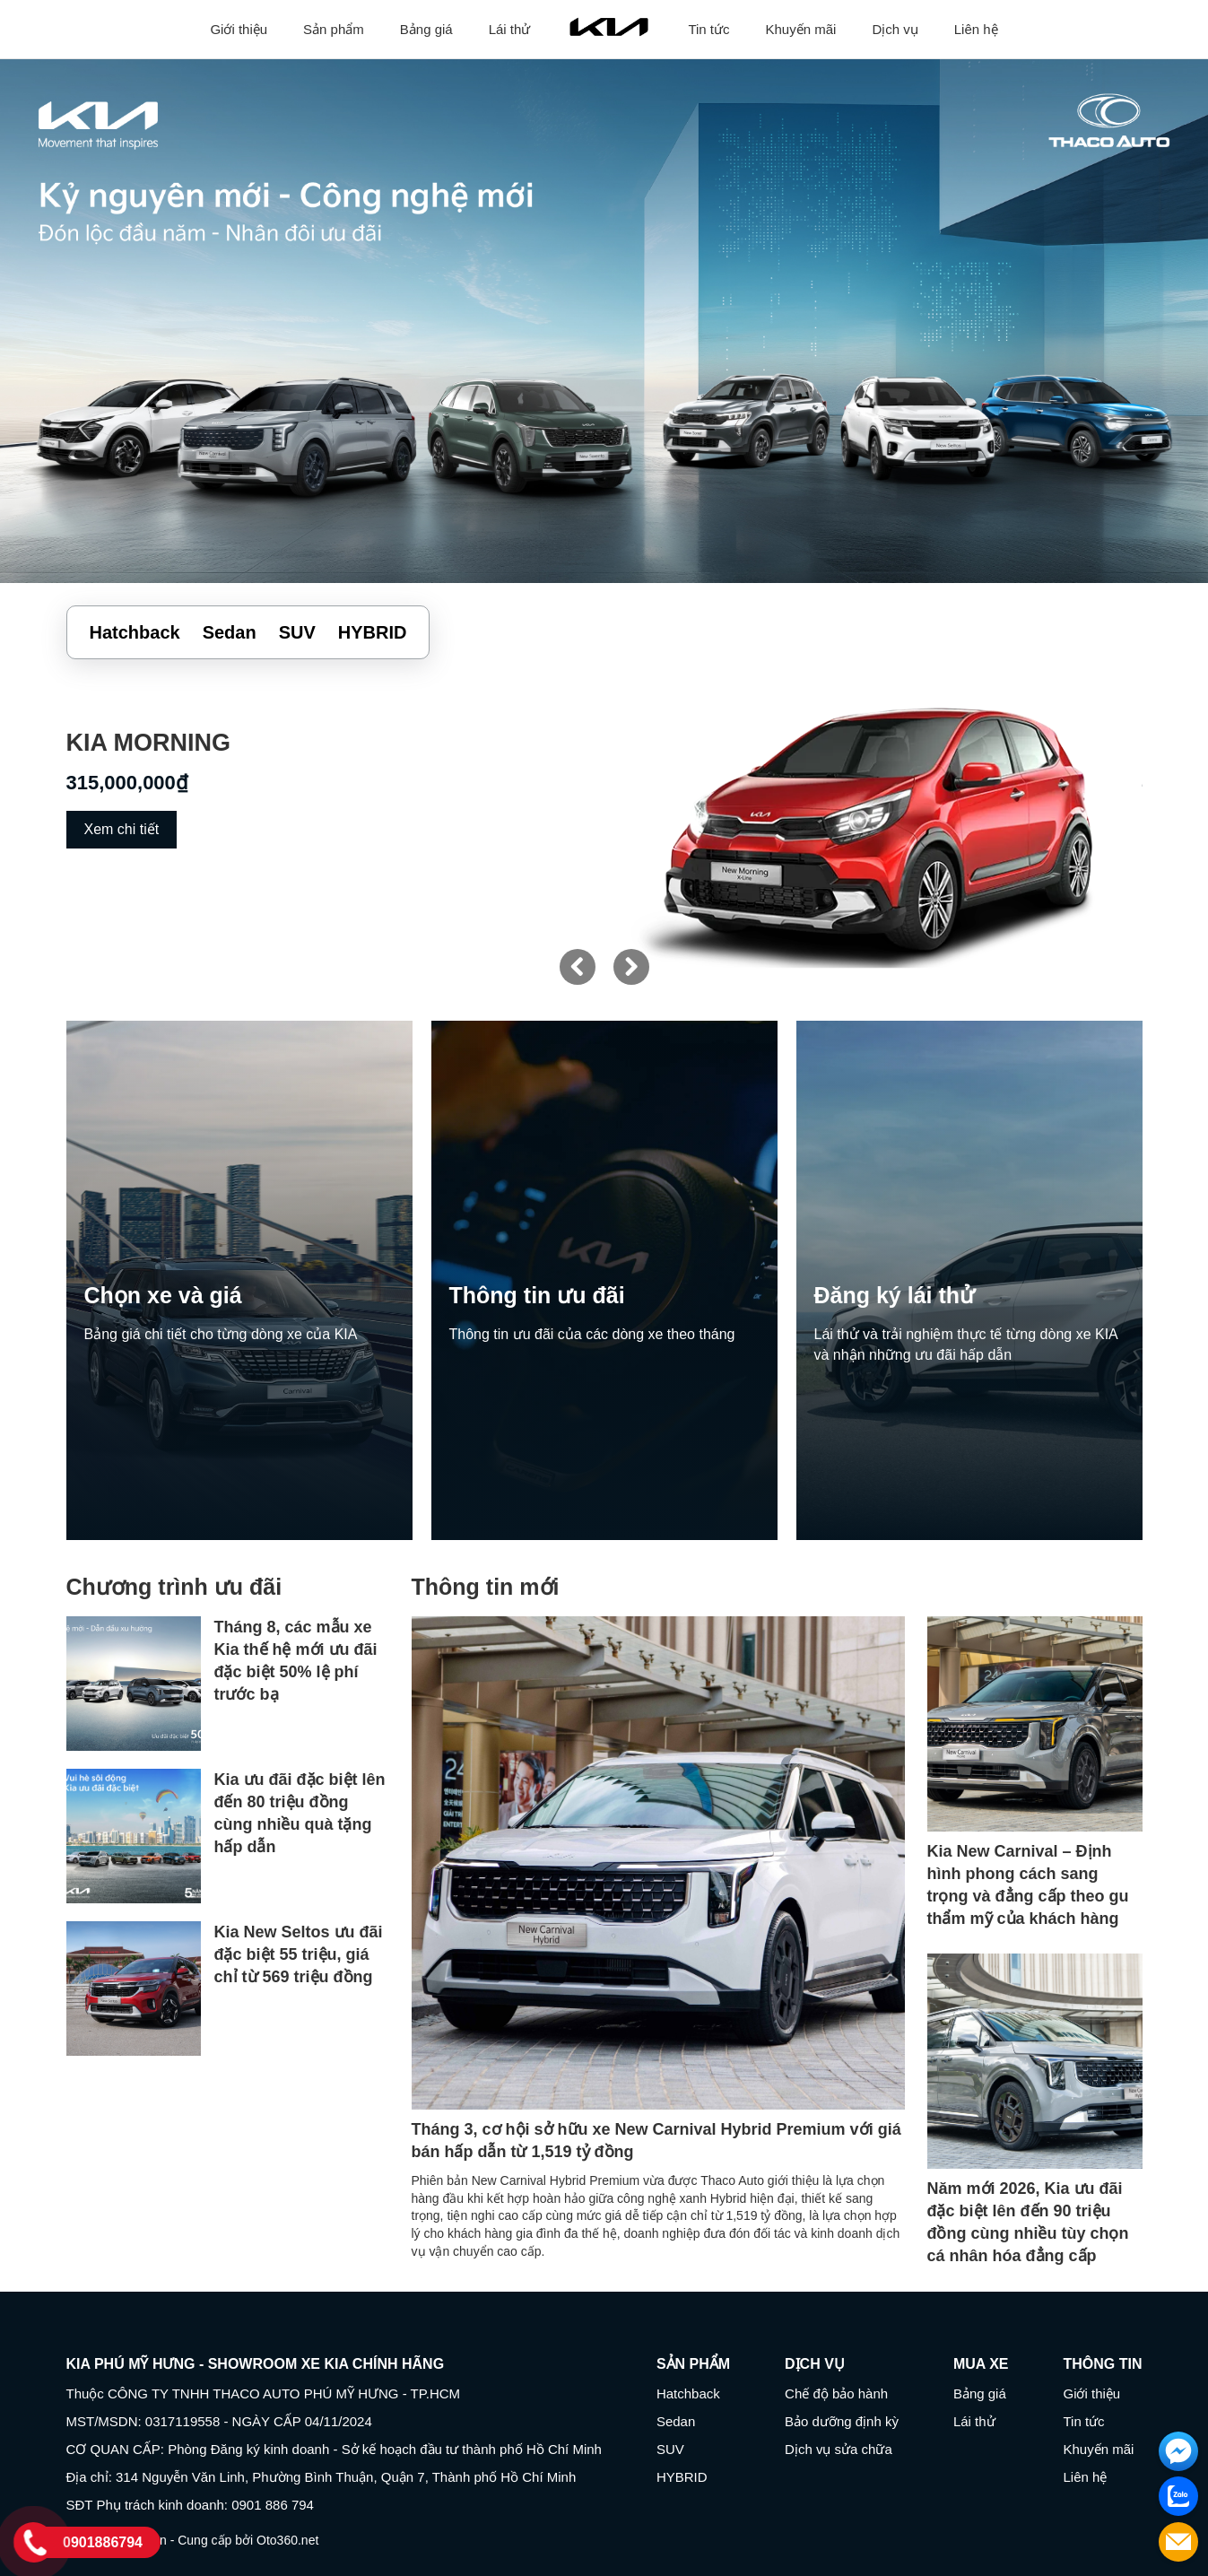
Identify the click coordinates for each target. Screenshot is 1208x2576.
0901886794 (103, 2542)
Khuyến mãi (801, 29)
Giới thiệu (238, 29)
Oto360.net (287, 2540)
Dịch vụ (894, 29)
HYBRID (682, 2477)
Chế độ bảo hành (836, 2393)
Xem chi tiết (122, 829)
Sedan (675, 2421)
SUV (670, 2449)
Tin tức (708, 29)
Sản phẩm (333, 29)
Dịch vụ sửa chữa (838, 2449)
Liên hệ (976, 29)
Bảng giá (426, 29)
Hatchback (688, 2393)
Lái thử (510, 29)
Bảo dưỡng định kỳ (842, 2421)
